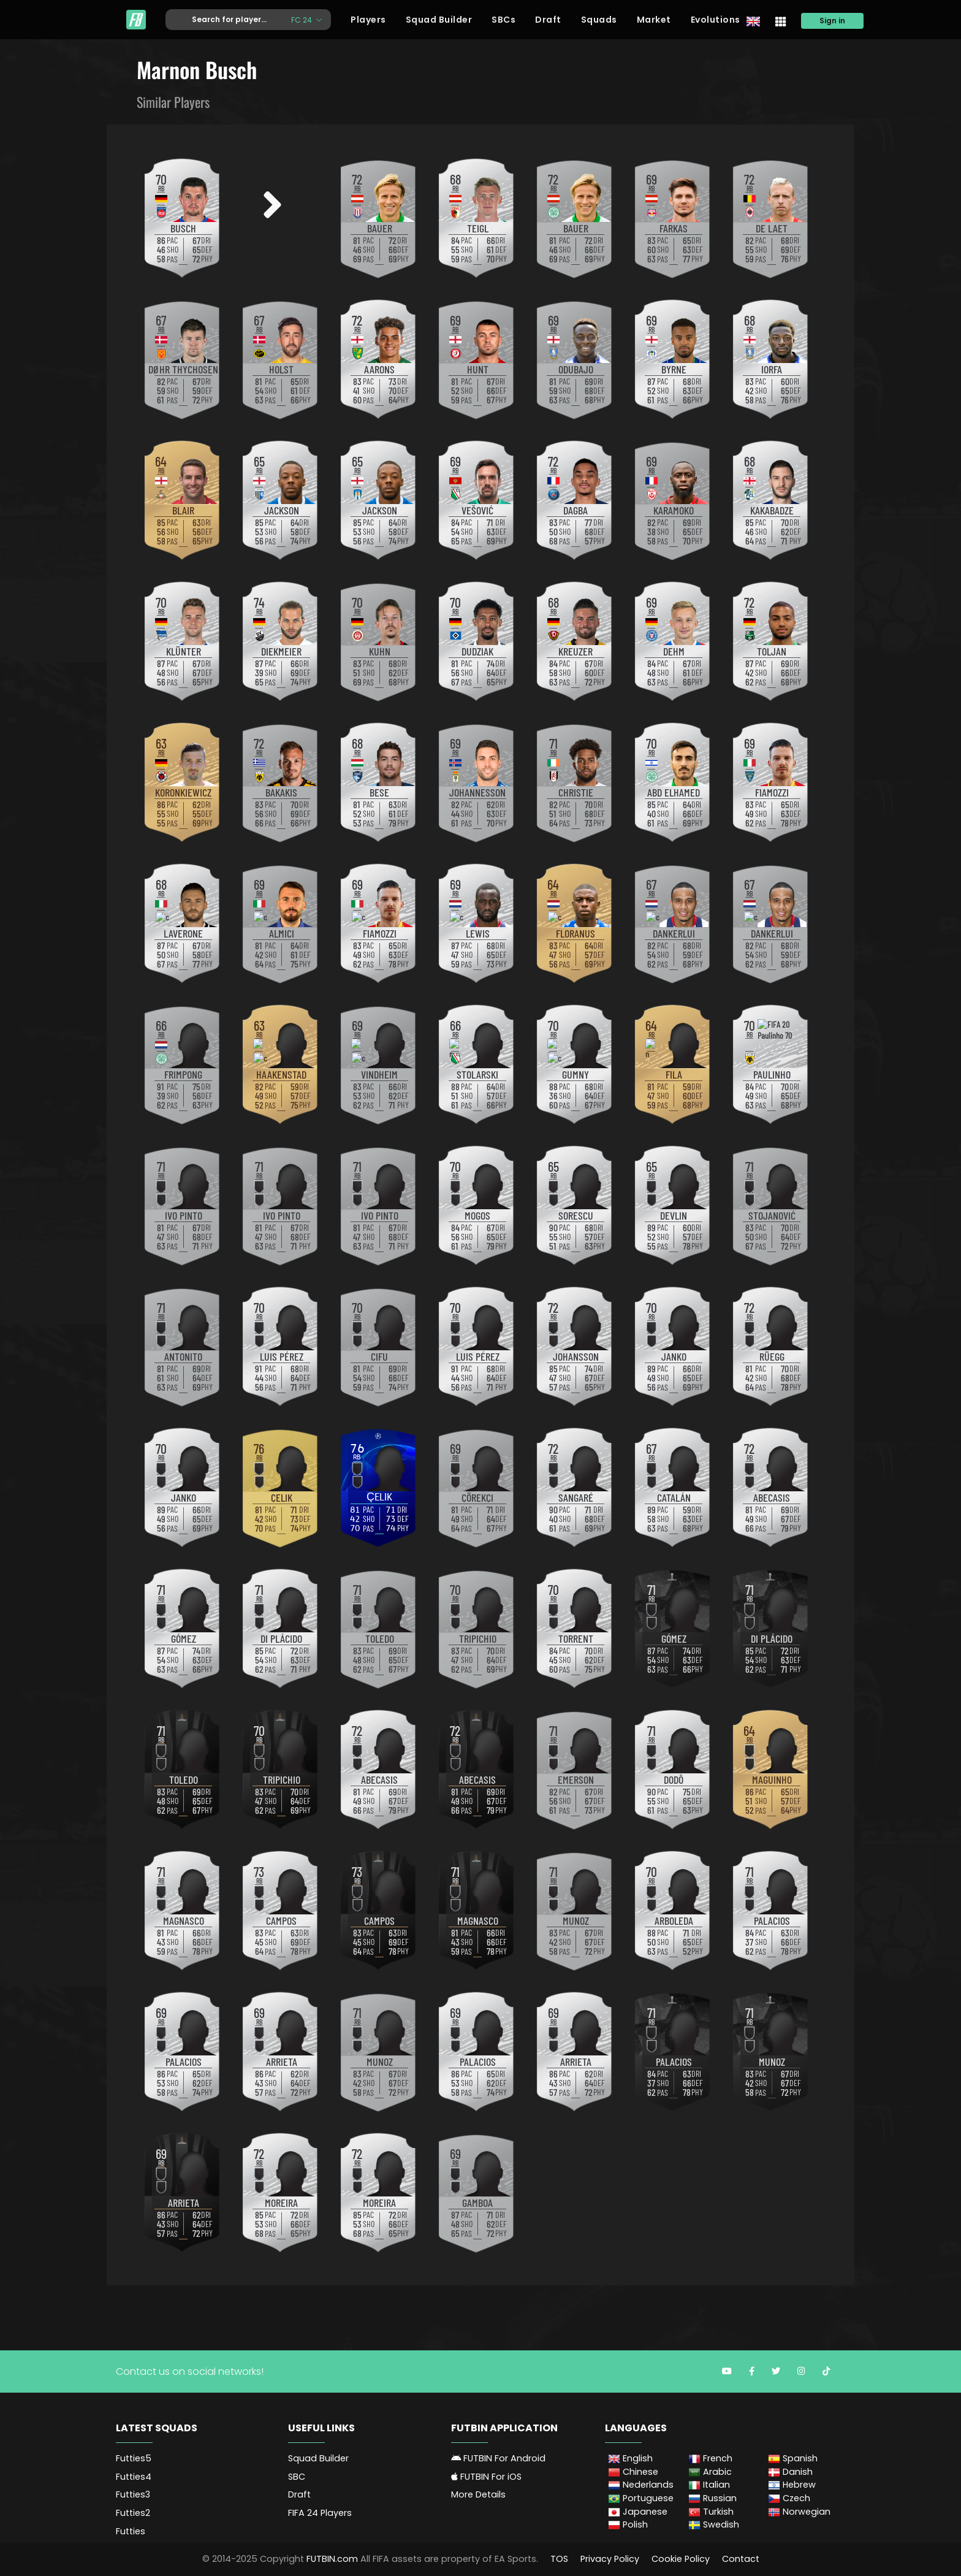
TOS (559, 2559)
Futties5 (133, 2458)
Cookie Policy (680, 2559)
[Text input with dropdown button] (223, 20)
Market (654, 19)
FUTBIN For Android (498, 2458)
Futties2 (133, 2513)
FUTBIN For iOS (486, 2477)
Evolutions (715, 19)
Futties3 (133, 2494)
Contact (740, 2559)
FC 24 (302, 19)
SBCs (503, 19)
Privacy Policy (609, 2559)
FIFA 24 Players (320, 2513)
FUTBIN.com (332, 2559)
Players (368, 19)
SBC (296, 2477)
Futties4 (133, 2477)
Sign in (832, 20)
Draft (548, 19)
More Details (478, 2494)
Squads (599, 19)
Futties (130, 2531)
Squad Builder (439, 19)
